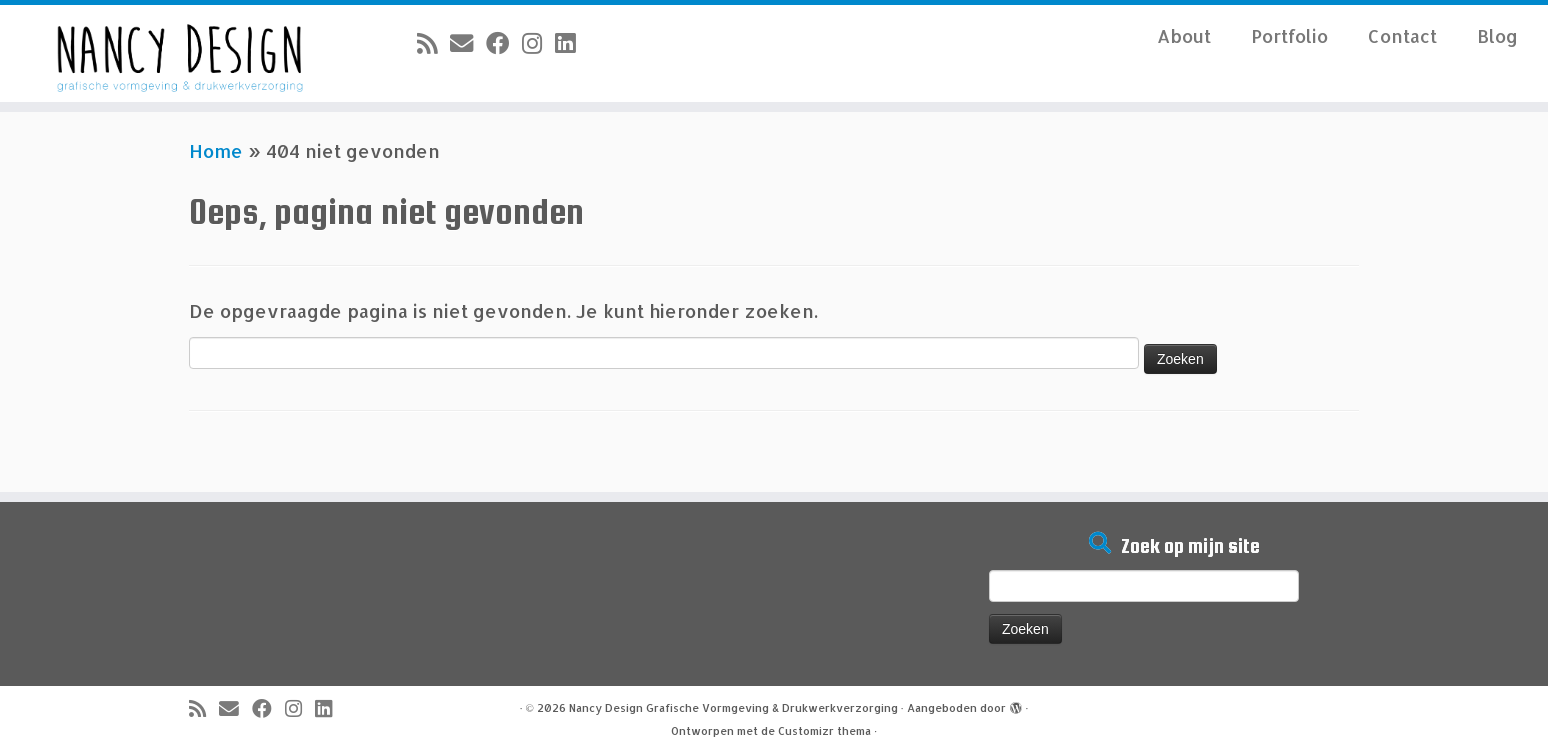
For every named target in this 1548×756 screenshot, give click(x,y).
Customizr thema (824, 731)
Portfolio (1289, 35)
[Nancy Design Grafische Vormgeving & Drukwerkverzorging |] (178, 53)
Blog (1497, 35)
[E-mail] (468, 43)
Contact (1402, 35)
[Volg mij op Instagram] (538, 43)
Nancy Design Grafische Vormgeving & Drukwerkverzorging (733, 708)
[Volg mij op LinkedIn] (571, 43)
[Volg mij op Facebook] (504, 43)
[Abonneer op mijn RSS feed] (433, 43)
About (1184, 35)
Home (216, 150)
